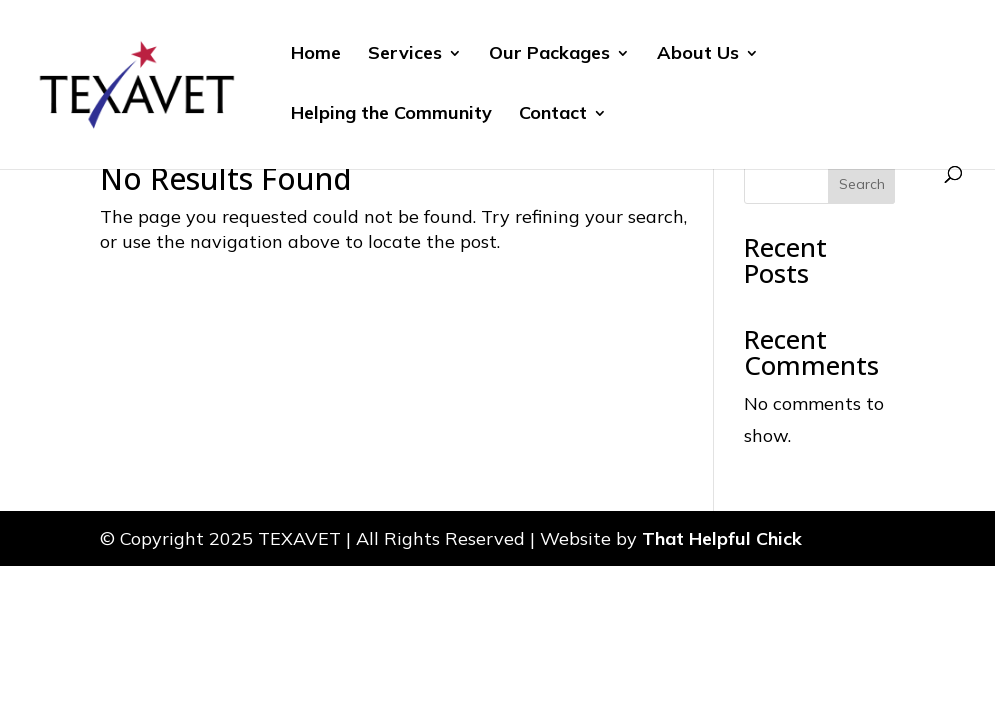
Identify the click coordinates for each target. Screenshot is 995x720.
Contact (553, 115)
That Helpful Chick (722, 538)
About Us (698, 55)
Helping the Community (391, 115)
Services (405, 55)
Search (862, 184)
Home (316, 55)
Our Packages (549, 55)
